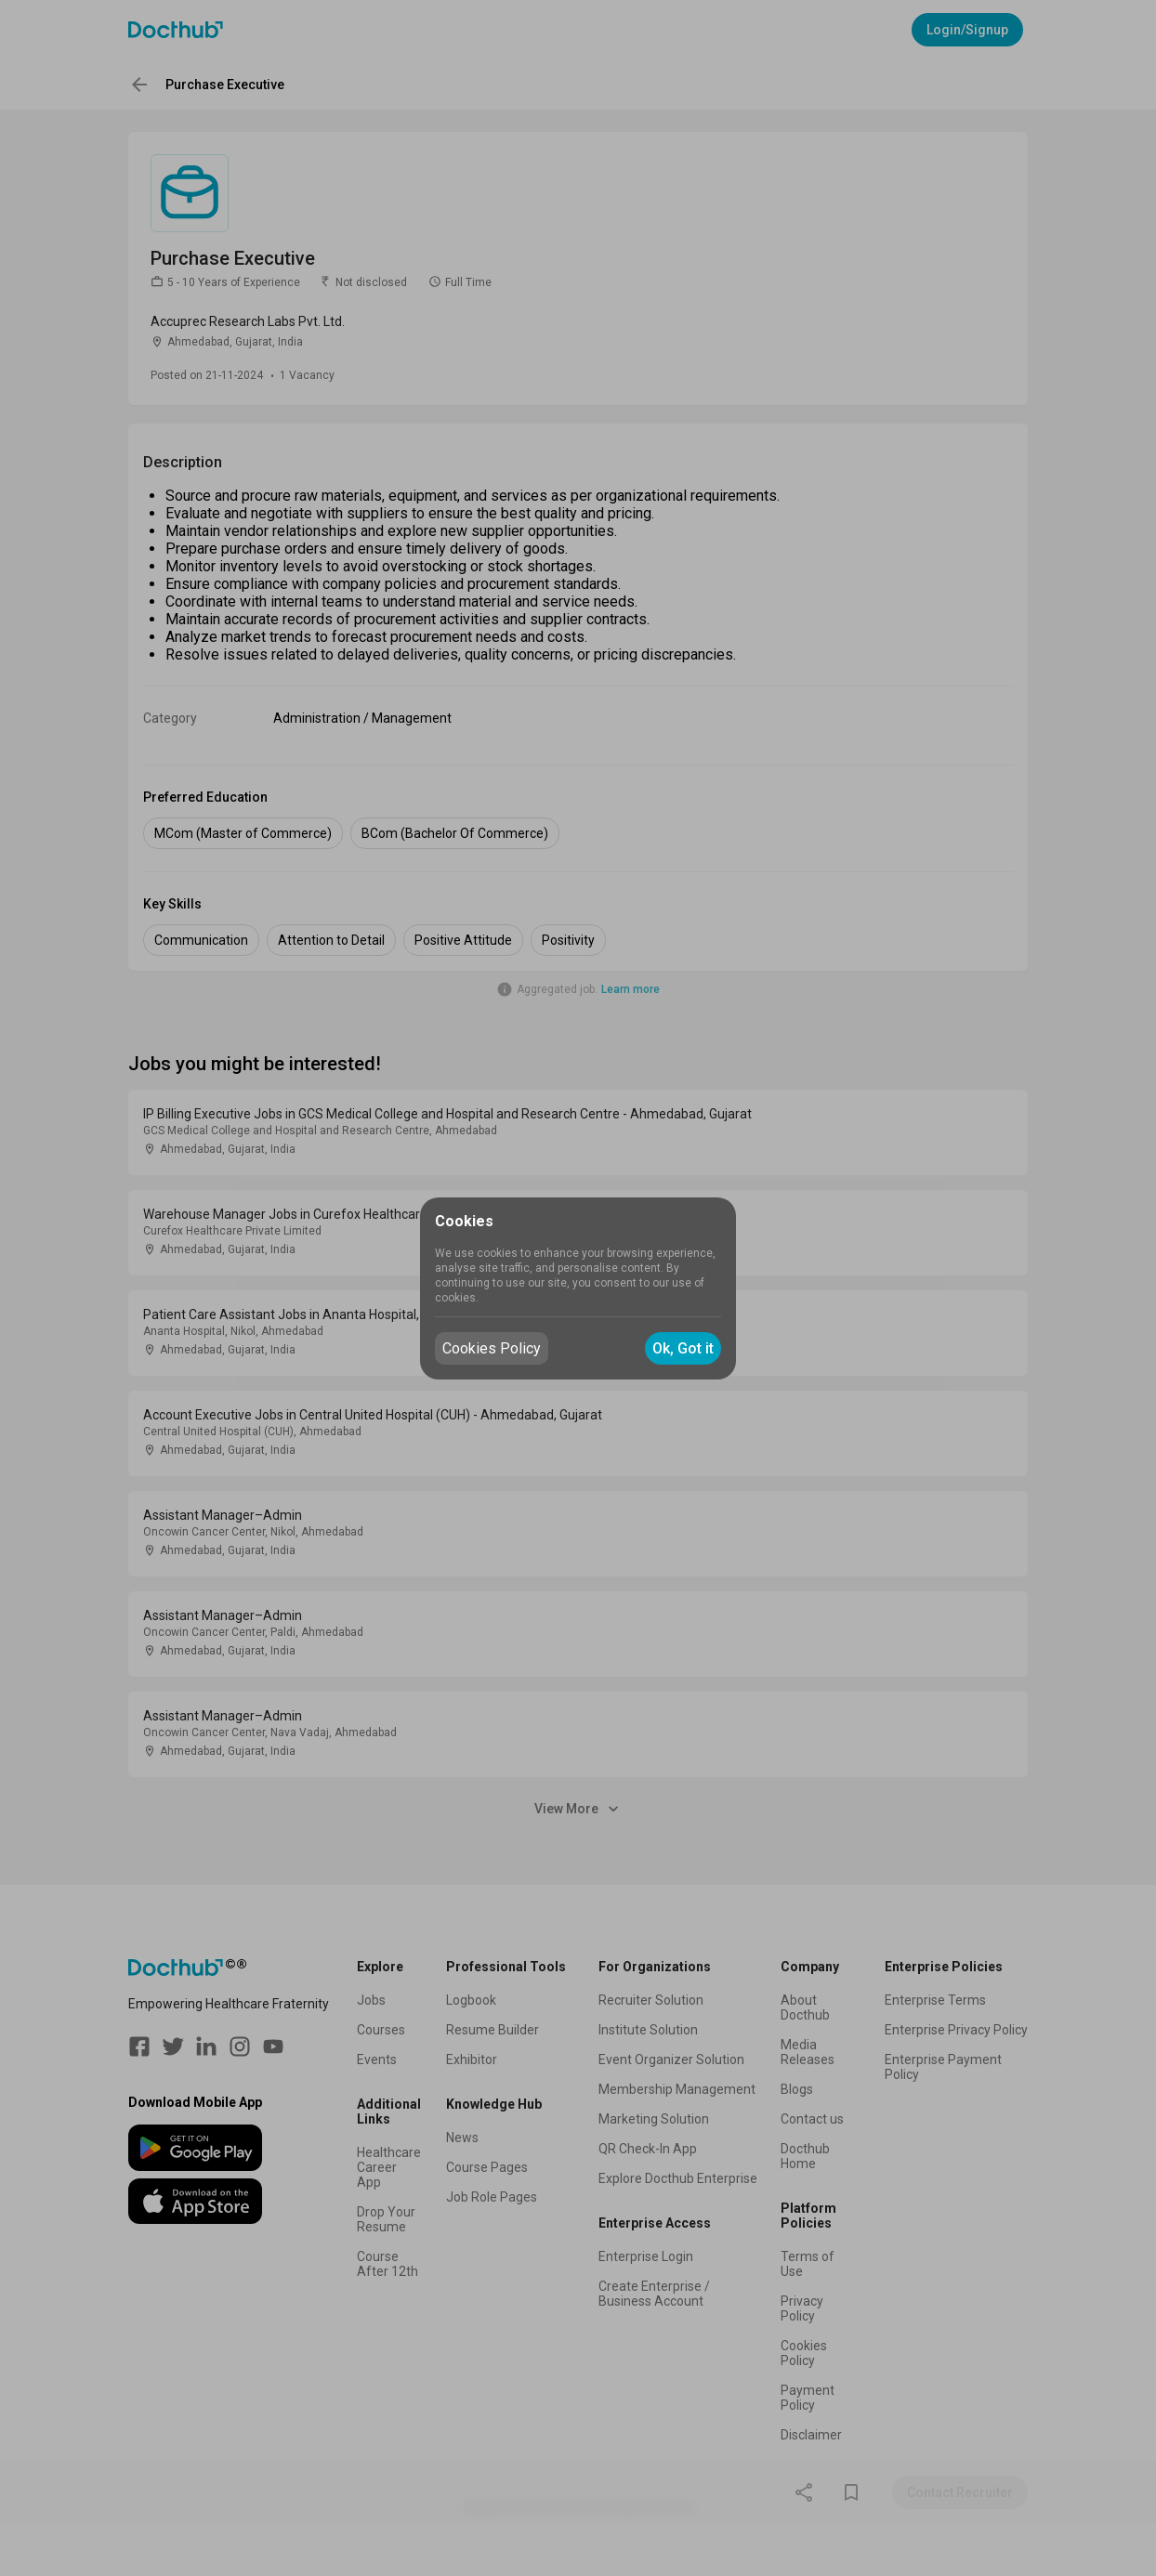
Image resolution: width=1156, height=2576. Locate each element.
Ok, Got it (683, 1348)
